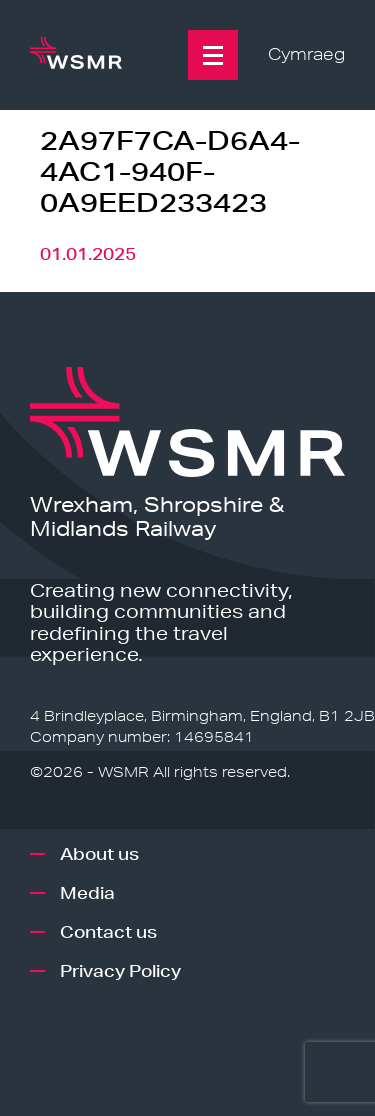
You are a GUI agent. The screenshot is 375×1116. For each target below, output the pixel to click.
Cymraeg (306, 54)
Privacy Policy (120, 970)
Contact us (108, 931)
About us (99, 853)
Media (87, 892)
